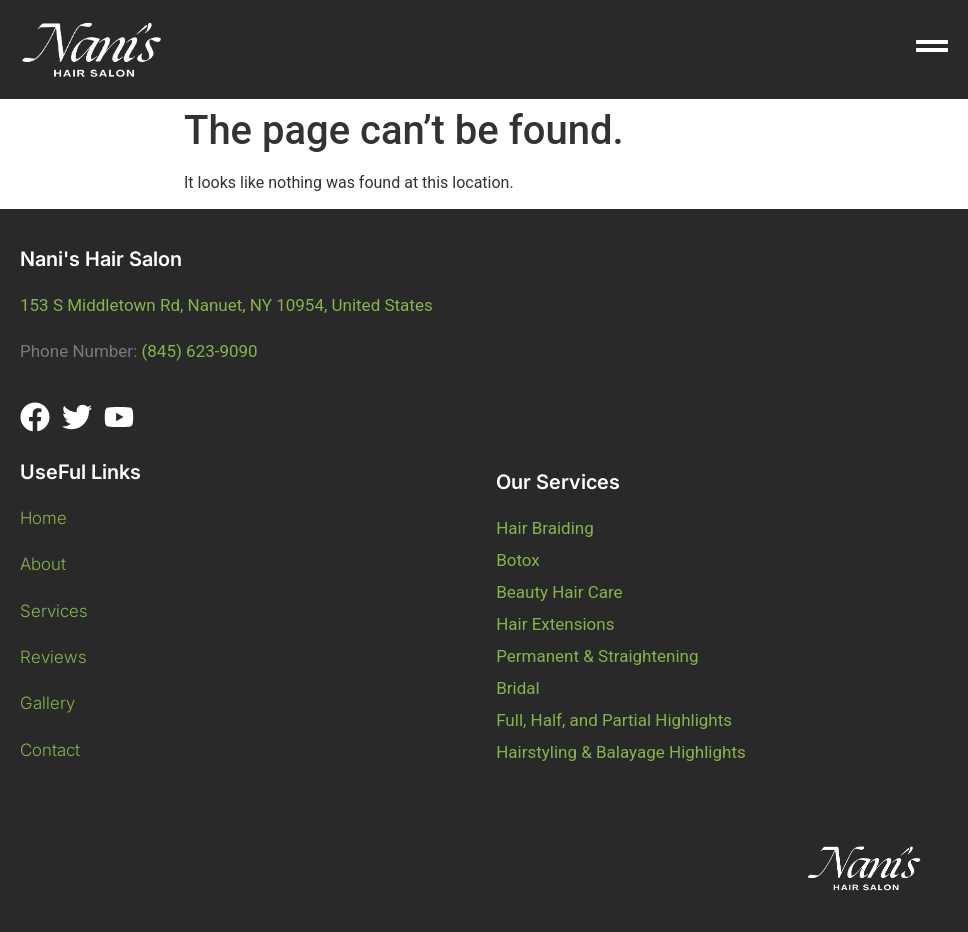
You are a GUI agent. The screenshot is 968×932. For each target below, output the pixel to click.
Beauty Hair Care (559, 592)
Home (43, 518)
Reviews (53, 657)
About (45, 564)
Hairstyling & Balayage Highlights (621, 752)
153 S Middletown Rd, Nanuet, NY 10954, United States (226, 305)
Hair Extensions (555, 624)
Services (54, 611)
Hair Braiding (545, 528)
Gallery (50, 703)
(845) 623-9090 (199, 351)
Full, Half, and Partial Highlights (614, 720)
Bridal (517, 688)
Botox (518, 560)
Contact (50, 750)
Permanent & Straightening (597, 656)
